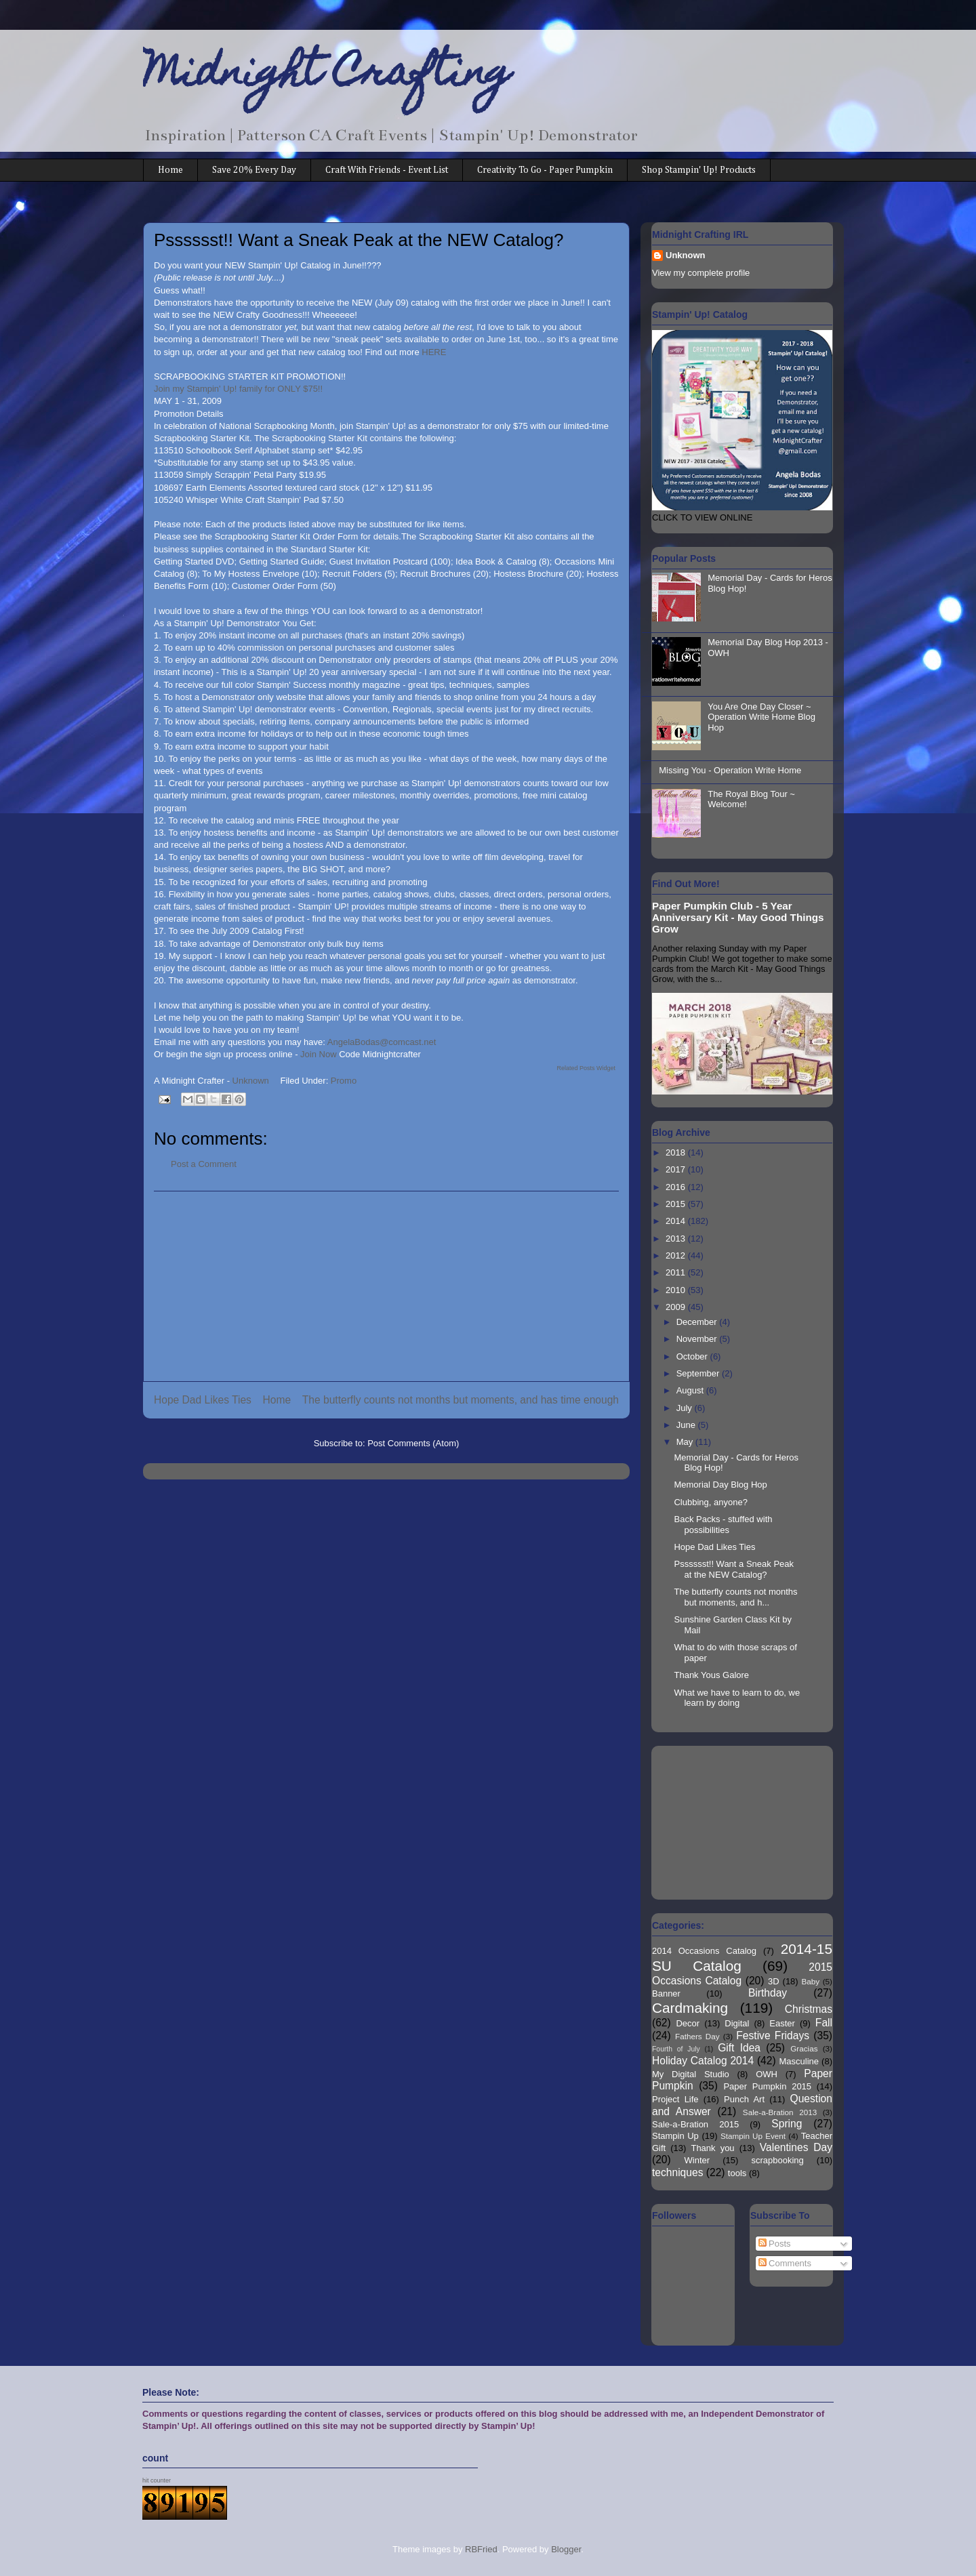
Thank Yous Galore (711, 1675)
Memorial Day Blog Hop (720, 1484)
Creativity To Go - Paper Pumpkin (545, 170)
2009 (677, 1307)
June (687, 1425)
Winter (697, 2160)
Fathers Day (697, 2036)
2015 (677, 1204)
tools (737, 2173)
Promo (344, 1081)
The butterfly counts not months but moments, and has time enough (460, 1400)
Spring (786, 2123)
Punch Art (744, 2099)
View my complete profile (701, 273)
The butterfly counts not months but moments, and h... (735, 1597)
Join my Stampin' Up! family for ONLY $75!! (238, 389)
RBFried (481, 2549)
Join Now (319, 1054)
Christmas (808, 2009)
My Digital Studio (690, 2074)
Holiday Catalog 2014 (703, 2060)
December (698, 1322)
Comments (784, 2263)
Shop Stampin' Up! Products (699, 170)
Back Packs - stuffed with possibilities (723, 1524)
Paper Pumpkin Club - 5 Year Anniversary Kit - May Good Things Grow (738, 917)
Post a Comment (204, 1164)
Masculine (799, 2061)
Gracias (803, 2048)
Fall (823, 2022)
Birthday (767, 1993)
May (685, 1442)
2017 (677, 1169)
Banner (666, 1993)
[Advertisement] (386, 1286)
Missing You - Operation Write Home (730, 770)
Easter (782, 2023)
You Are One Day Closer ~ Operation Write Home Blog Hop (761, 717)
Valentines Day (796, 2147)
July (685, 1408)
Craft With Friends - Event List (386, 170)
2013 (677, 1238)
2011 (677, 1272)
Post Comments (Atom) (413, 1443)
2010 (677, 1290)
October (693, 1356)
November (698, 1339)
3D (773, 1981)
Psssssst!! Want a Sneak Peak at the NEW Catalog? (734, 1569)
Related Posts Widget (585, 1068)
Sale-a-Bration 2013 (780, 2112)
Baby (811, 1981)
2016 (677, 1187)
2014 (677, 1221)
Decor (687, 2023)
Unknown (686, 255)
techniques (677, 2172)
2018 (677, 1152)
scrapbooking (777, 2160)
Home (170, 170)
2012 (677, 1255)
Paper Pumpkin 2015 (767, 2086)
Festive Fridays (772, 2035)
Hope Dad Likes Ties (202, 1400)
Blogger (566, 2549)
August (691, 1390)
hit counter (156, 2480)
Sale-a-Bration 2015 (695, 2124)
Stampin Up (675, 2136)
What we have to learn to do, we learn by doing (737, 1698)
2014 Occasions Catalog (704, 1951)
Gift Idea (739, 2047)
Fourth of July (676, 2049)
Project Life (675, 2099)
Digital (737, 2023)
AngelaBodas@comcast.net (381, 1042)
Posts (774, 2243)
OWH (766, 2074)
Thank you (712, 2148)
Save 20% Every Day (254, 170)
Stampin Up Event (753, 2135)
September (699, 1373)
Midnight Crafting (327, 76)
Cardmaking (690, 2008)
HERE (434, 352)
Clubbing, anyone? (710, 1502)
